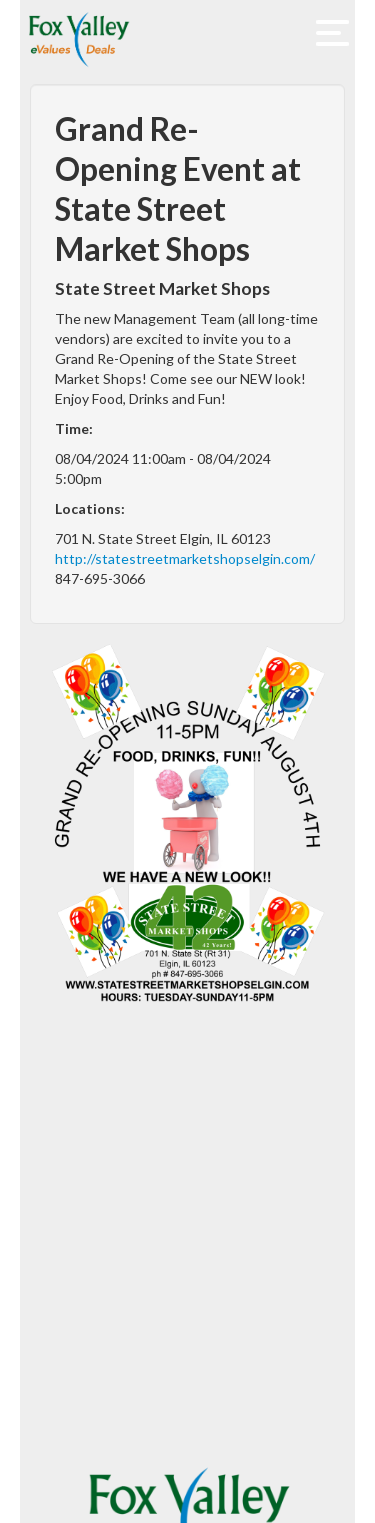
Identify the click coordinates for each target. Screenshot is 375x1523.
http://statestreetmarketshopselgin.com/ (185, 558)
